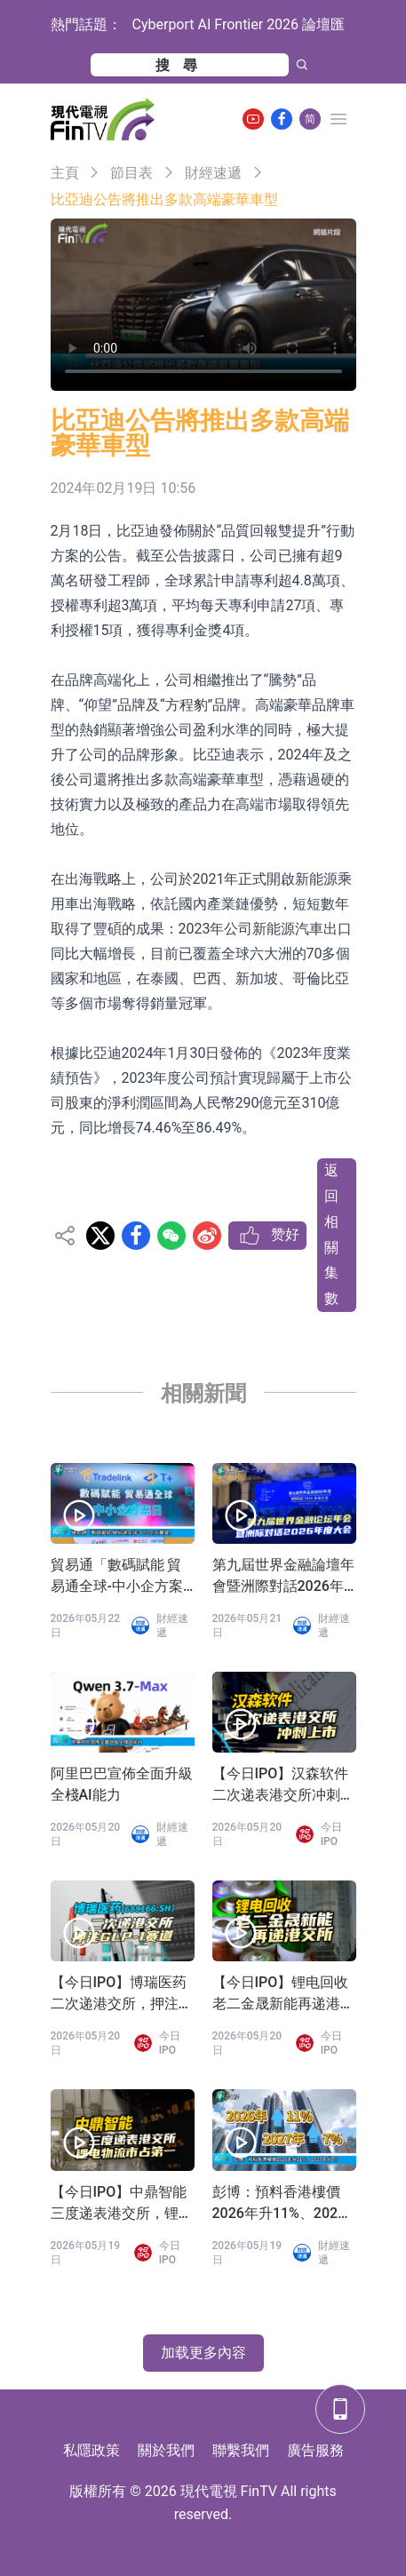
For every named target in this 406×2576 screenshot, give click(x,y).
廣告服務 (315, 2450)
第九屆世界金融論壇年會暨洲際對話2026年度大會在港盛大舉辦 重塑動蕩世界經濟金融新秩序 (283, 1576)
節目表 (131, 172)
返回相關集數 (331, 1234)
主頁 (65, 172)
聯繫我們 (240, 2450)
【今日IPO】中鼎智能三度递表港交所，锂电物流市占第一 (122, 2203)
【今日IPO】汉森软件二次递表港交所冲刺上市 (283, 1785)
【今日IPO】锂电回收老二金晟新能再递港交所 (283, 1994)
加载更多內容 (203, 2352)
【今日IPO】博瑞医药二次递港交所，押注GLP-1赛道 (119, 1994)
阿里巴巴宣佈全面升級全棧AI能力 (122, 1784)
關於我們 (166, 2450)
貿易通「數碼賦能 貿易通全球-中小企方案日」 (117, 1576)
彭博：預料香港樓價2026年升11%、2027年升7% (279, 2203)
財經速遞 (213, 172)
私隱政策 (91, 2450)
